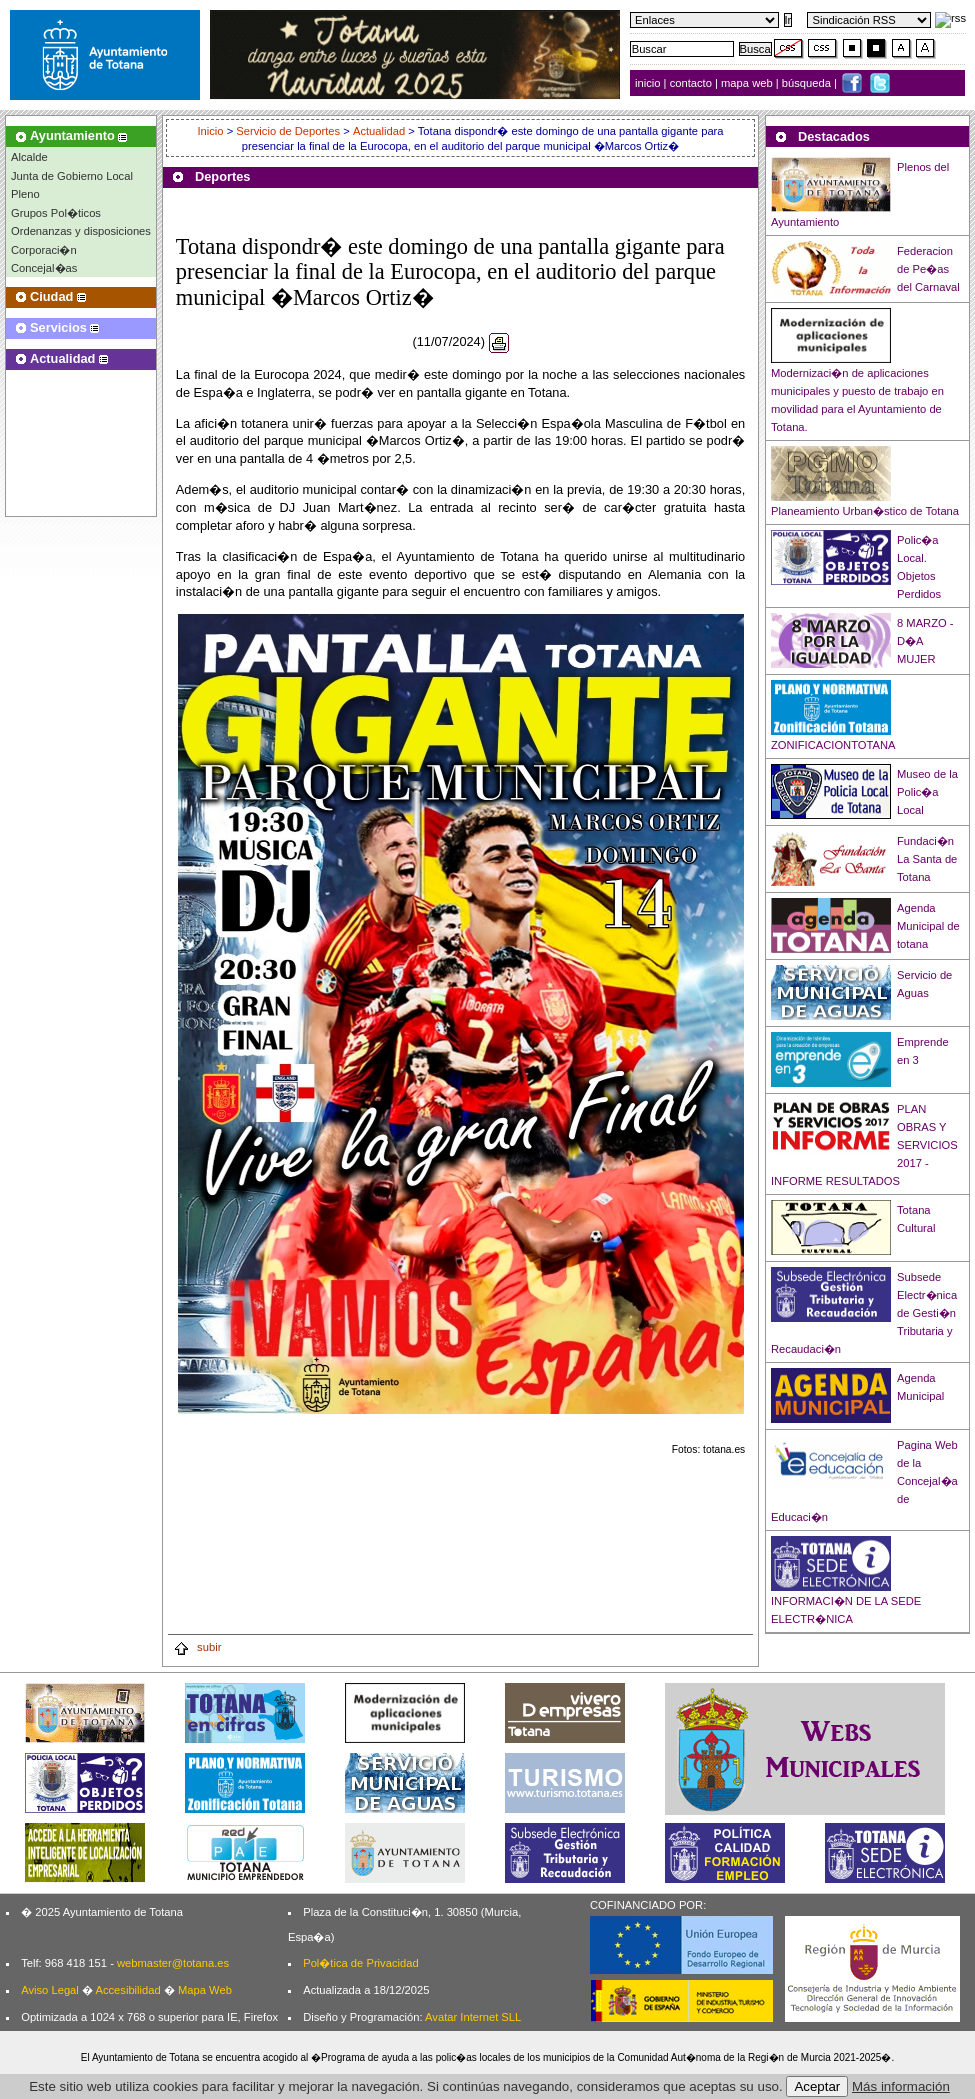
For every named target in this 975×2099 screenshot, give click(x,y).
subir (197, 1647)
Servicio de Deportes (288, 131)
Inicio (211, 131)
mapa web (748, 83)
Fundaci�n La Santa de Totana (927, 859)
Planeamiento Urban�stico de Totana (865, 511)
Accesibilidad (127, 1990)
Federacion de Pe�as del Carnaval (928, 269)
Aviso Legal (50, 1990)
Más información (901, 2086)
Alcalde (29, 157)
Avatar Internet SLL (473, 2017)
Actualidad (379, 131)
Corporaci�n (44, 250)
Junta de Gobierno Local (72, 176)
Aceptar (817, 2086)
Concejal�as (44, 268)
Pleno (25, 194)
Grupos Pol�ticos (56, 213)
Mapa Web (205, 1990)
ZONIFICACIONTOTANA (833, 745)
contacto (691, 83)
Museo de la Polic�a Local (927, 792)
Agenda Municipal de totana (928, 926)
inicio (649, 83)
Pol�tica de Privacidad (360, 1963)
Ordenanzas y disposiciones (81, 231)
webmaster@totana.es (173, 1963)
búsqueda (808, 83)
